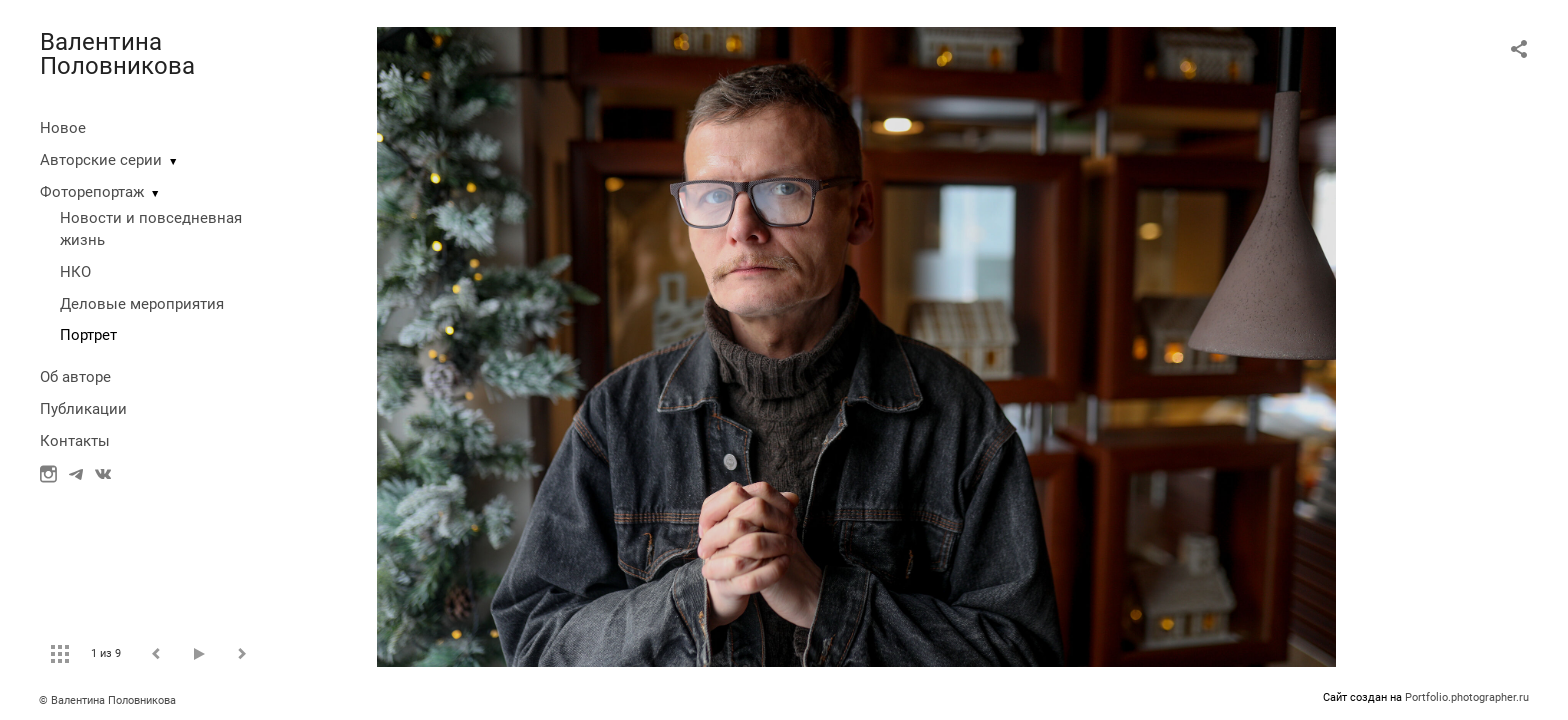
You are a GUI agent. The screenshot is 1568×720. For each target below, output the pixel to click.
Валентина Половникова (117, 54)
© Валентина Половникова (109, 700)
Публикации (83, 409)
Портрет (88, 335)
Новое (63, 128)
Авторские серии (101, 160)
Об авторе (75, 377)
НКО (75, 272)
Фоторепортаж (92, 192)
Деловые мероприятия (142, 304)
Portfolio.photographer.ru (1467, 697)
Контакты (75, 441)
